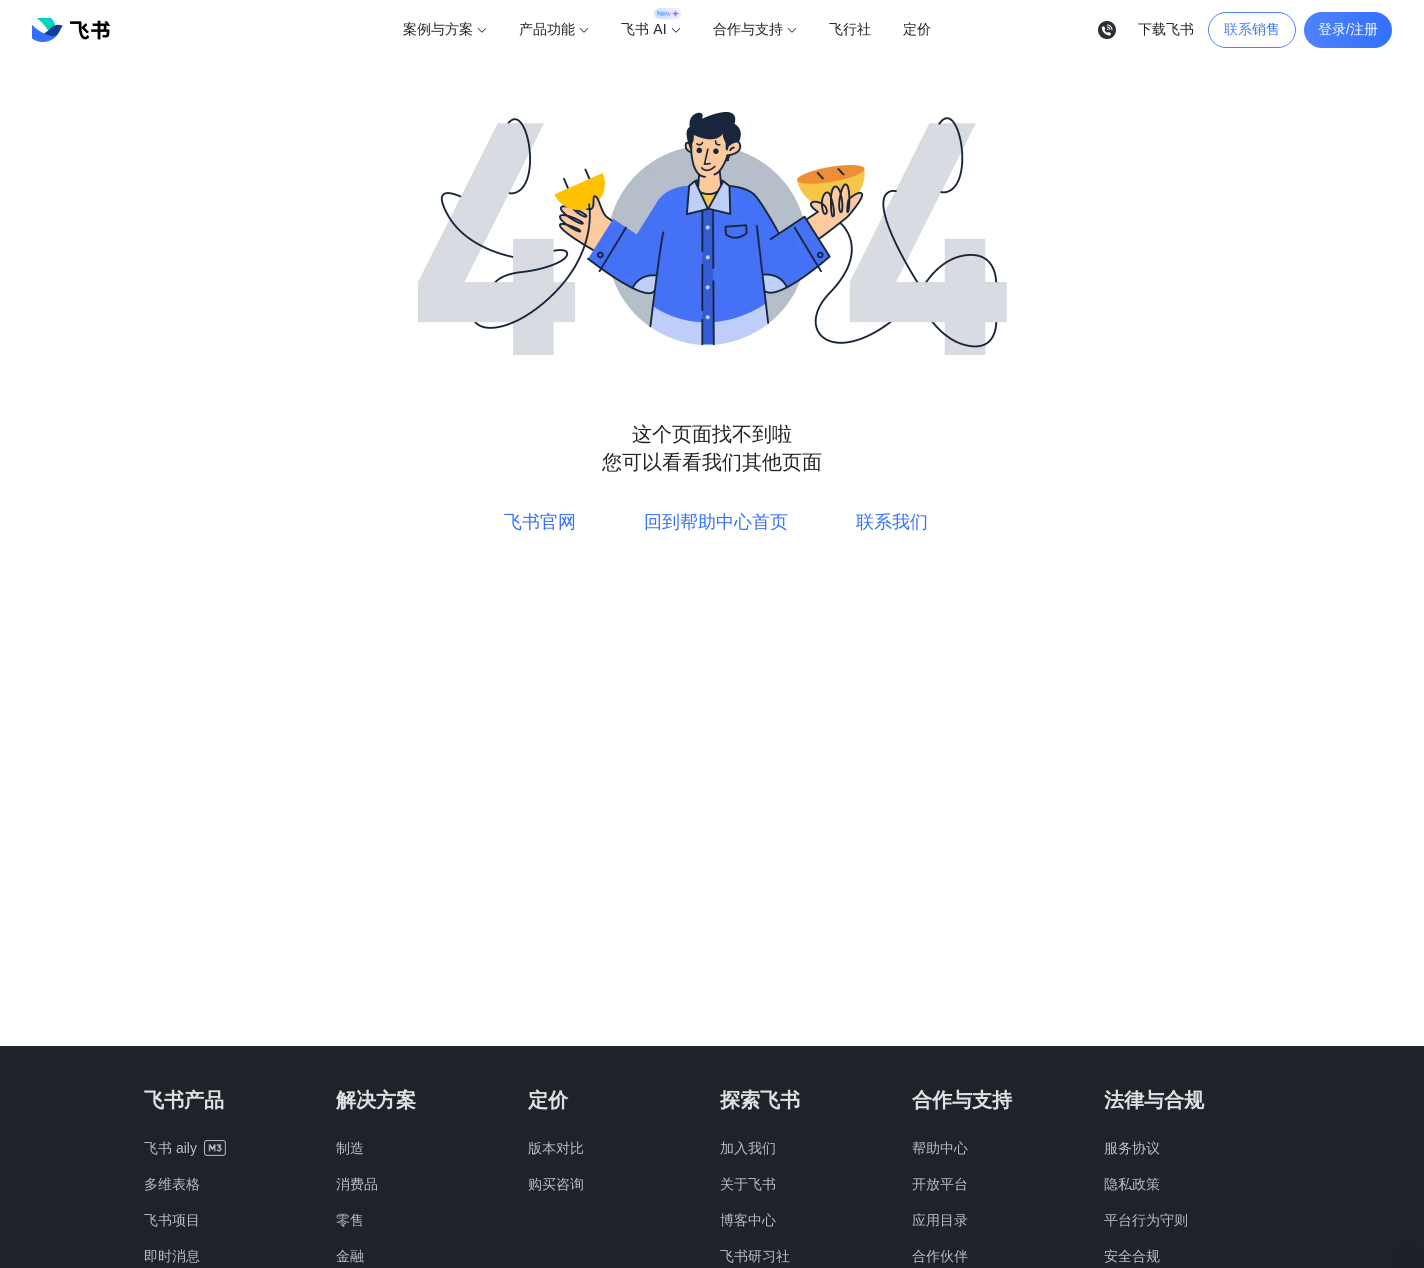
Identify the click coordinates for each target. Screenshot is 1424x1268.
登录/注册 (1348, 29)
